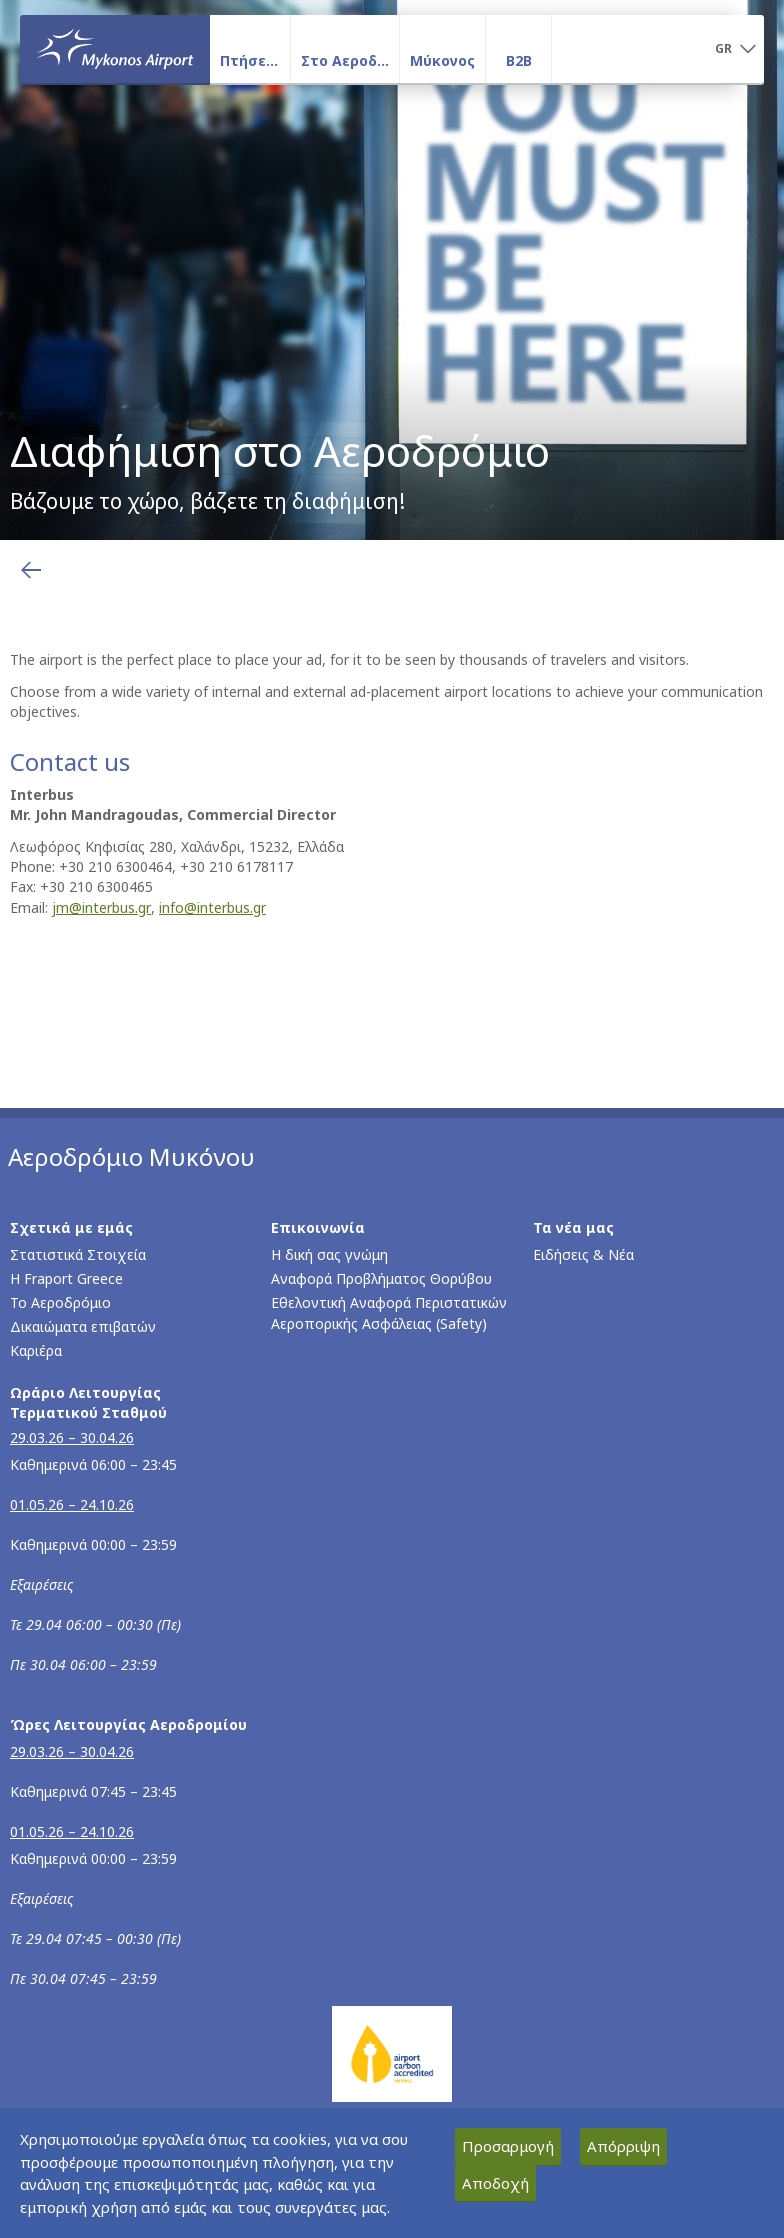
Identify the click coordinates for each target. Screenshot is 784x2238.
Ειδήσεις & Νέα (583, 1254)
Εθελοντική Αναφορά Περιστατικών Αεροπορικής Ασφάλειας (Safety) (389, 1313)
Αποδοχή (495, 2183)
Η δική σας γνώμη (329, 1254)
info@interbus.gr (212, 907)
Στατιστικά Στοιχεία (78, 1254)
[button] (735, 50)
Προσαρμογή (508, 2146)
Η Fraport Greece (66, 1278)
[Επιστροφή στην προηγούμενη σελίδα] (31, 570)
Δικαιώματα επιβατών (83, 1326)
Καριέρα (36, 1350)
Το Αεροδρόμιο (60, 1302)
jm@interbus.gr (101, 907)
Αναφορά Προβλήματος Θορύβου (381, 1278)
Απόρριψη (623, 2146)
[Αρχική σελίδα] (115, 49)
